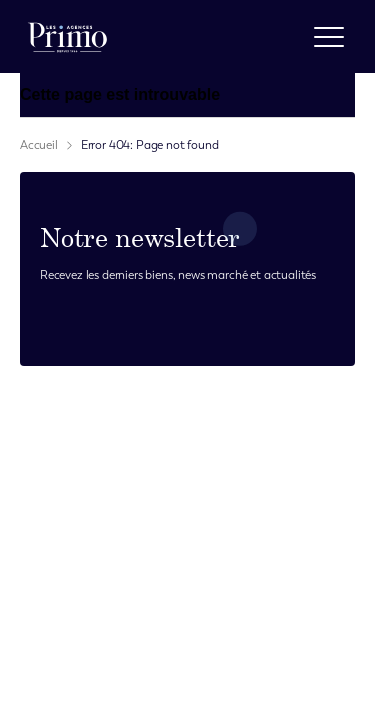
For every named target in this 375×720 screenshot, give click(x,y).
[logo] (67, 36)
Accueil (39, 145)
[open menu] (329, 37)
